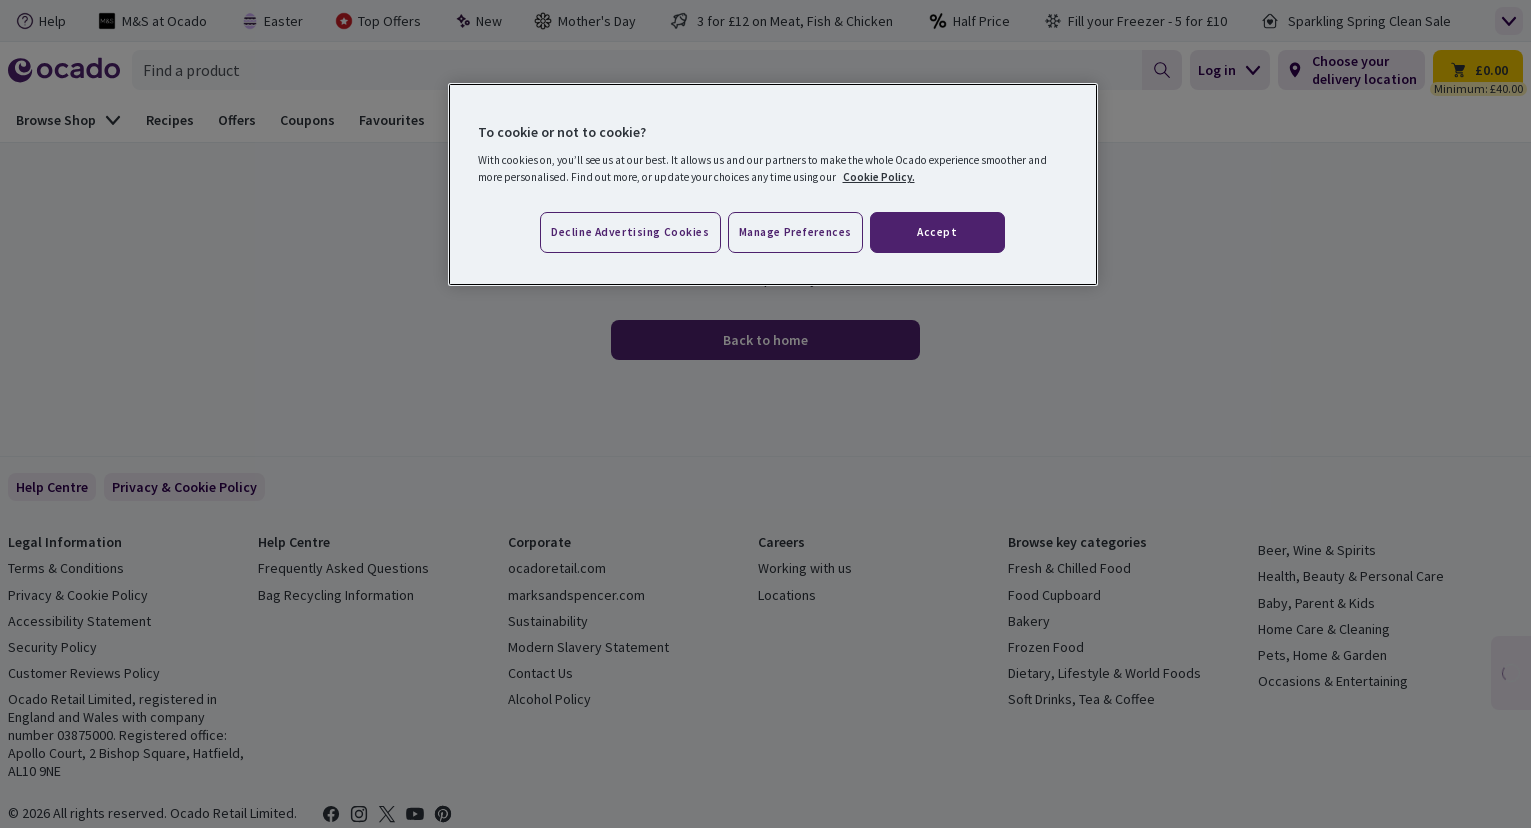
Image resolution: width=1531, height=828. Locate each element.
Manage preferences (795, 232)
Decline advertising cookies (630, 232)
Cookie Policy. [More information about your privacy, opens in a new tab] (879, 177)
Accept (937, 232)
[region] (773, 185)
